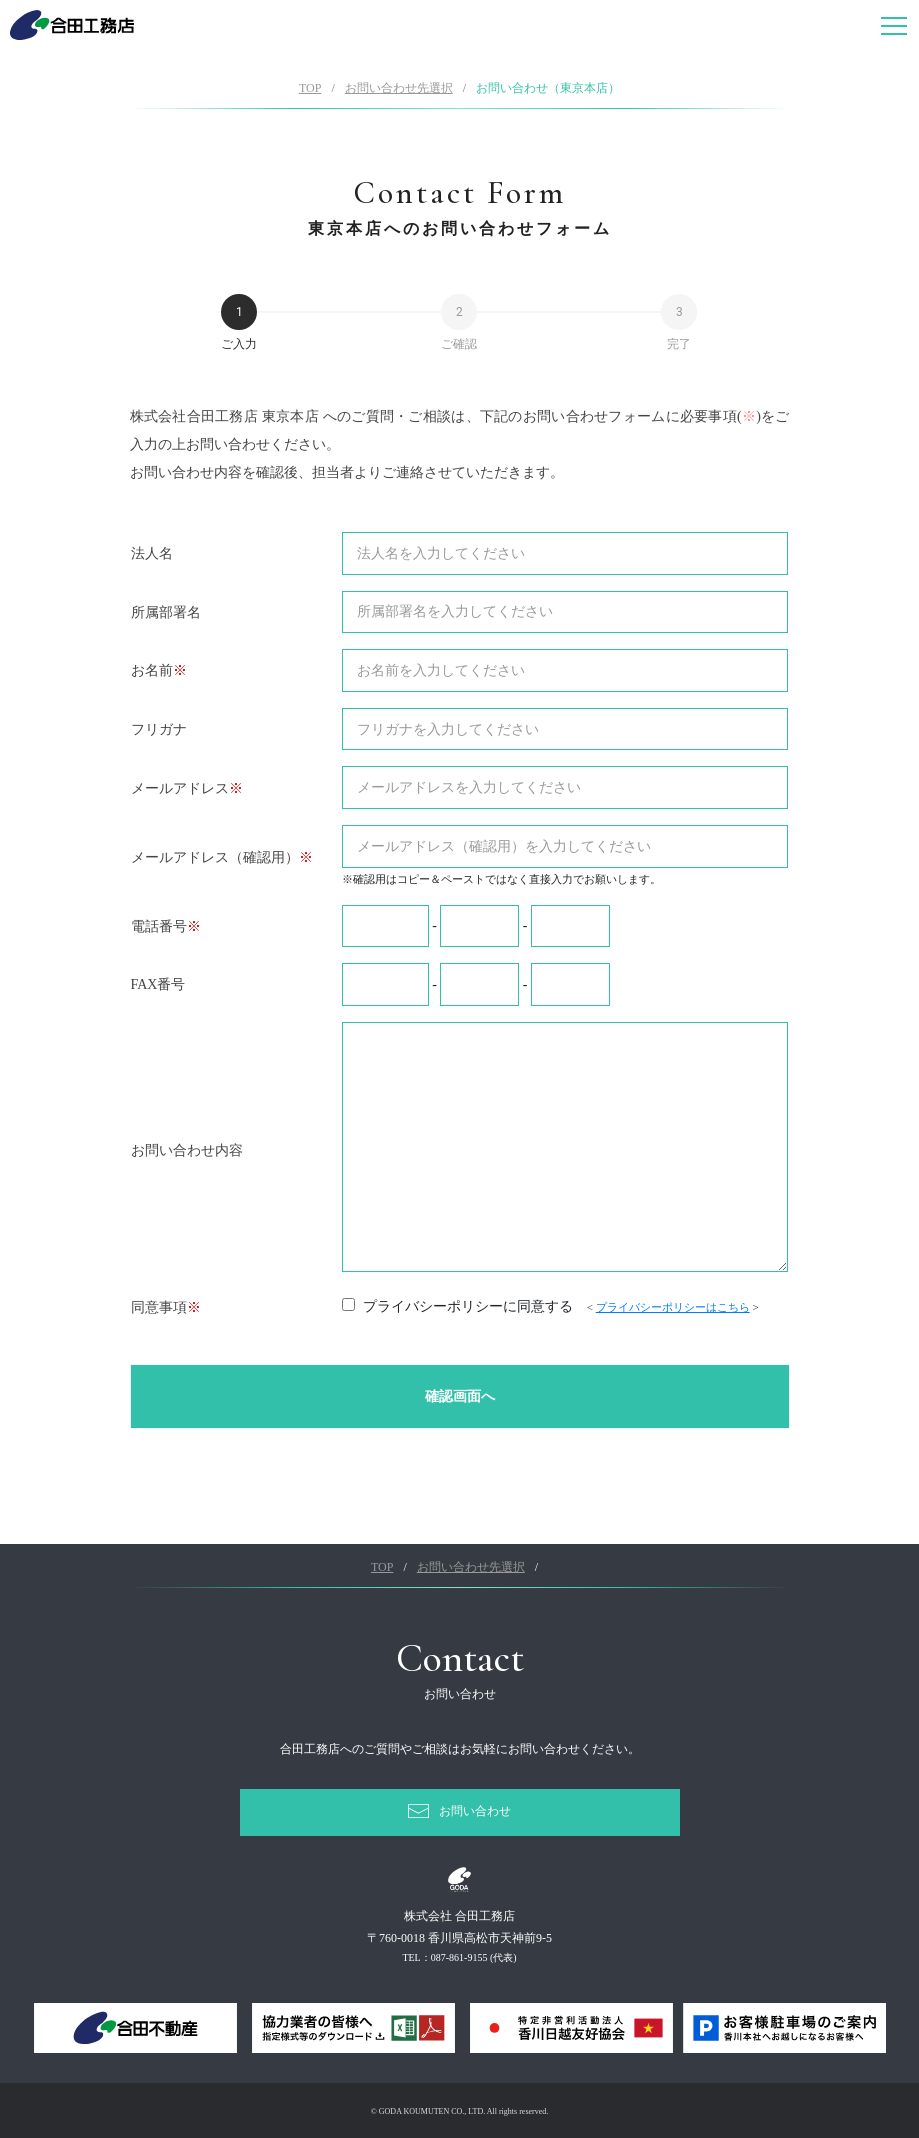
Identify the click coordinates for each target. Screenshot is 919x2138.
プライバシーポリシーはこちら (673, 1307)
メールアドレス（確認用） (215, 857)
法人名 (152, 553)
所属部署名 (166, 612)
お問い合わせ (475, 1811)
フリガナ (159, 729)
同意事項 (159, 1307)
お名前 (152, 670)
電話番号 (159, 926)
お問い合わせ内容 (187, 1150)
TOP (310, 88)
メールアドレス (180, 788)
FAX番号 (158, 984)
